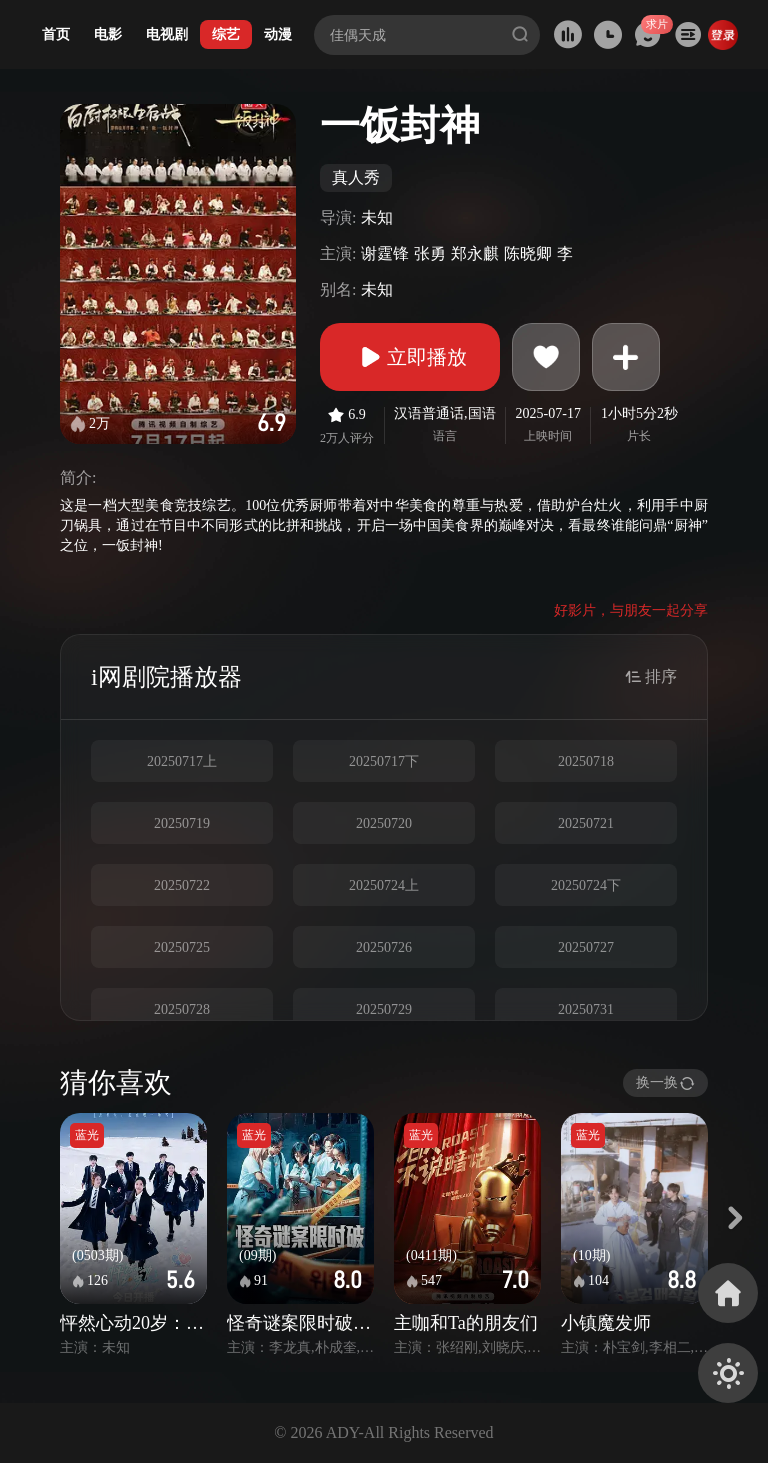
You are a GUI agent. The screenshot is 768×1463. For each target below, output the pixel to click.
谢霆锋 (385, 253)
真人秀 (356, 177)
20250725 (182, 947)
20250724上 (384, 885)
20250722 (182, 885)
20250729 (384, 1009)
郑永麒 (475, 253)
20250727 (586, 947)
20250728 (182, 1009)
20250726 (384, 947)
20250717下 (384, 761)
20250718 (586, 761)
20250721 (586, 823)
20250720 (384, 823)
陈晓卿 (528, 253)
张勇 (430, 253)
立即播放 (410, 357)
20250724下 (586, 885)
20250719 (182, 823)
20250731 (586, 1009)
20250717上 (182, 761)
